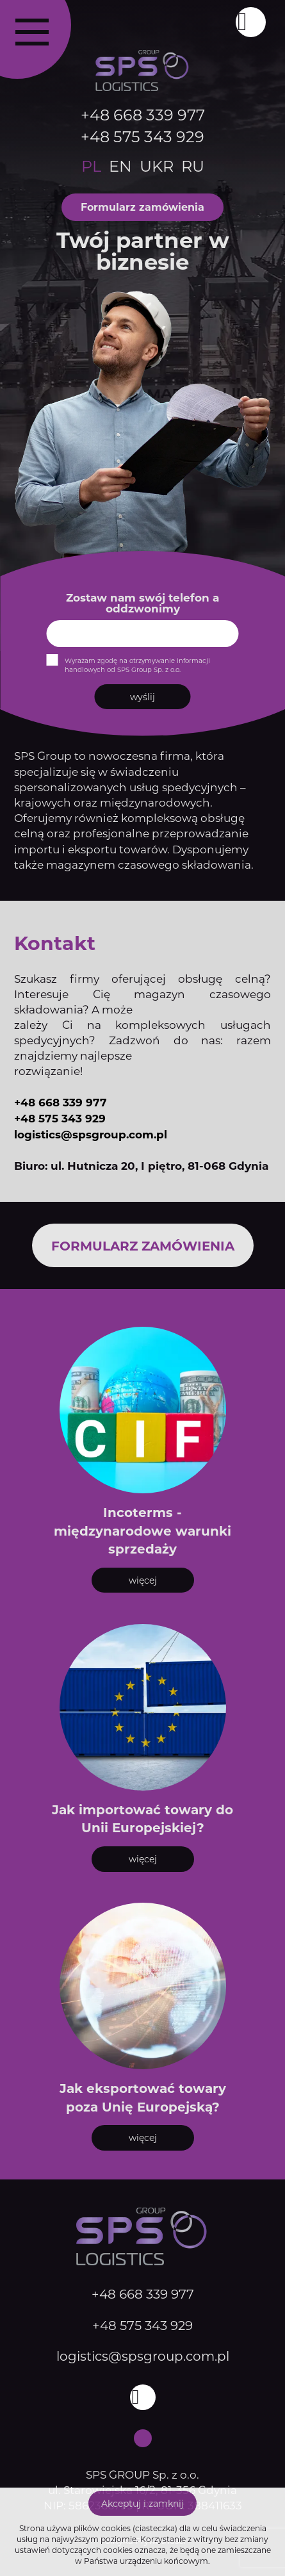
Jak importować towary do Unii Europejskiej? (142, 1818)
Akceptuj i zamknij (142, 2503)
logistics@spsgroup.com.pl (90, 1134)
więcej (143, 1580)
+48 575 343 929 (142, 136)
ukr (157, 166)
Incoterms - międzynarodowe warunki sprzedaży (142, 1530)
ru (192, 166)
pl (91, 166)
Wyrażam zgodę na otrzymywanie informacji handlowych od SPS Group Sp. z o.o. (137, 665)
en (120, 166)
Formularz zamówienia (142, 206)
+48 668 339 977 (143, 114)
